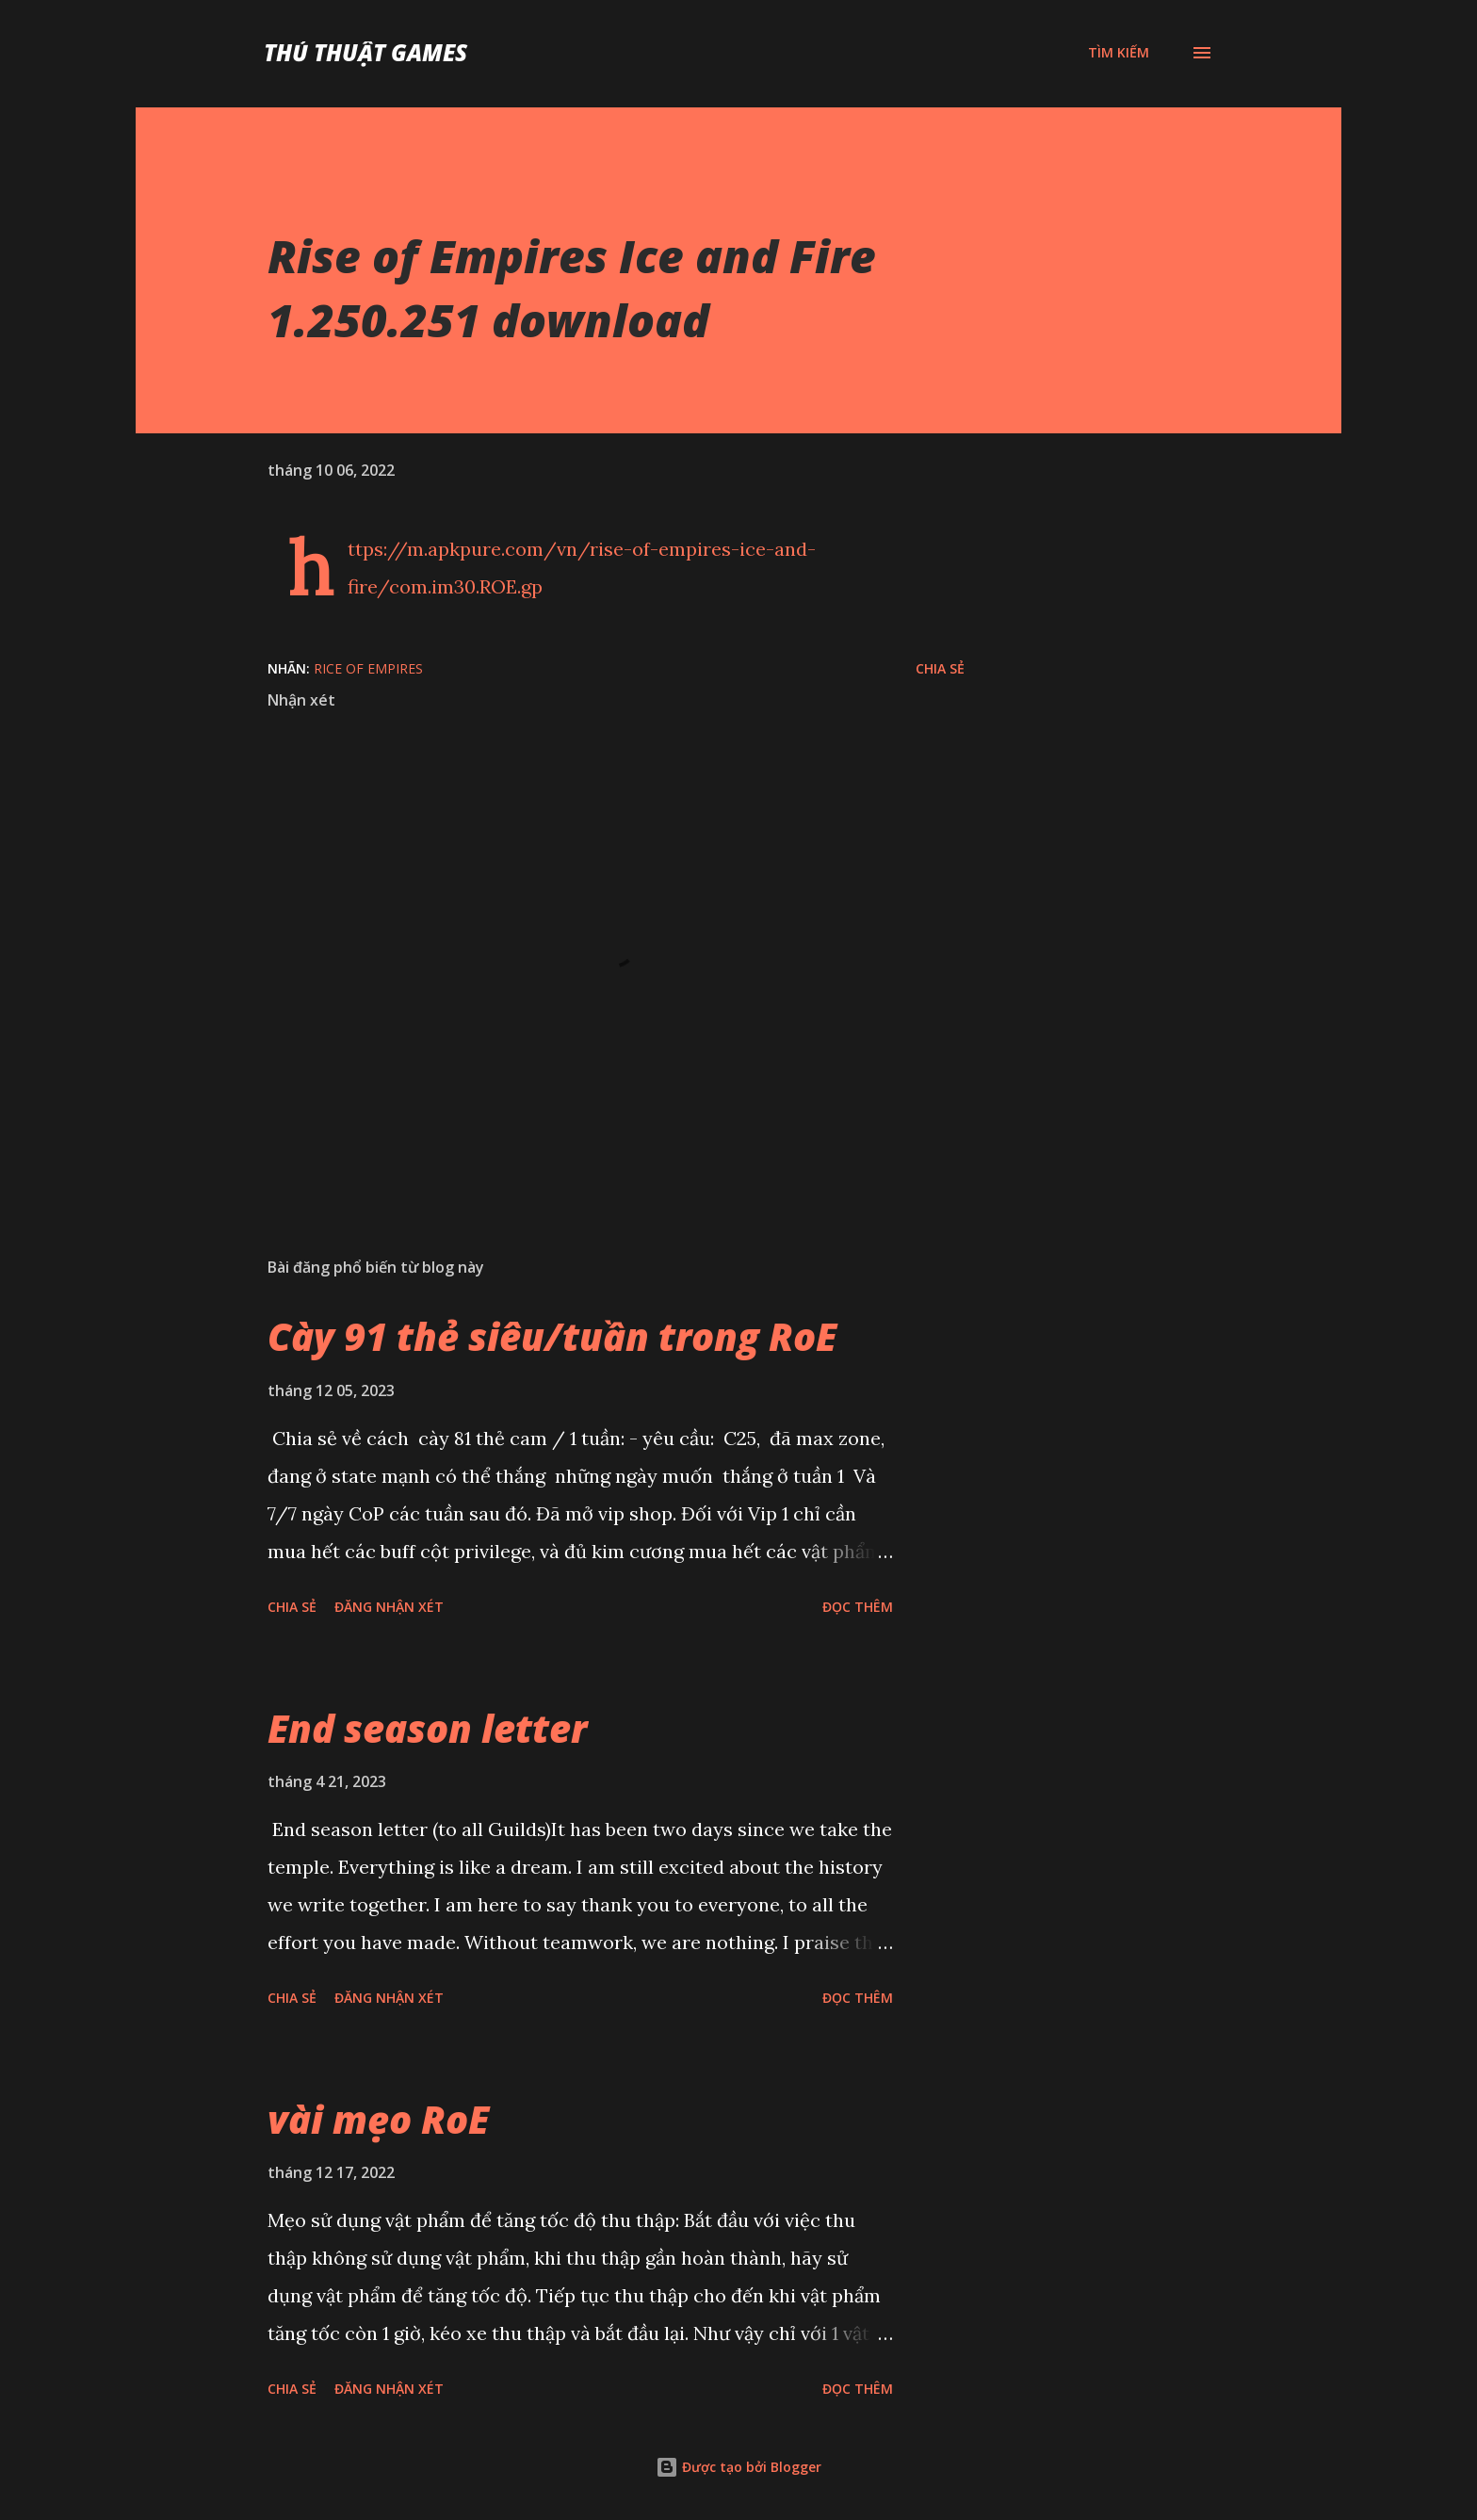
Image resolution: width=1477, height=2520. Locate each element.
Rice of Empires (368, 668)
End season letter (427, 1728)
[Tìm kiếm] (1118, 52)
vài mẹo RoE (378, 2119)
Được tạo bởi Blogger (738, 2467)
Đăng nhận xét (389, 1607)
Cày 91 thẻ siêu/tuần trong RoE (552, 1336)
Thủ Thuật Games (365, 52)
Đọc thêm (857, 1607)
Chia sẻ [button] (940, 668)
